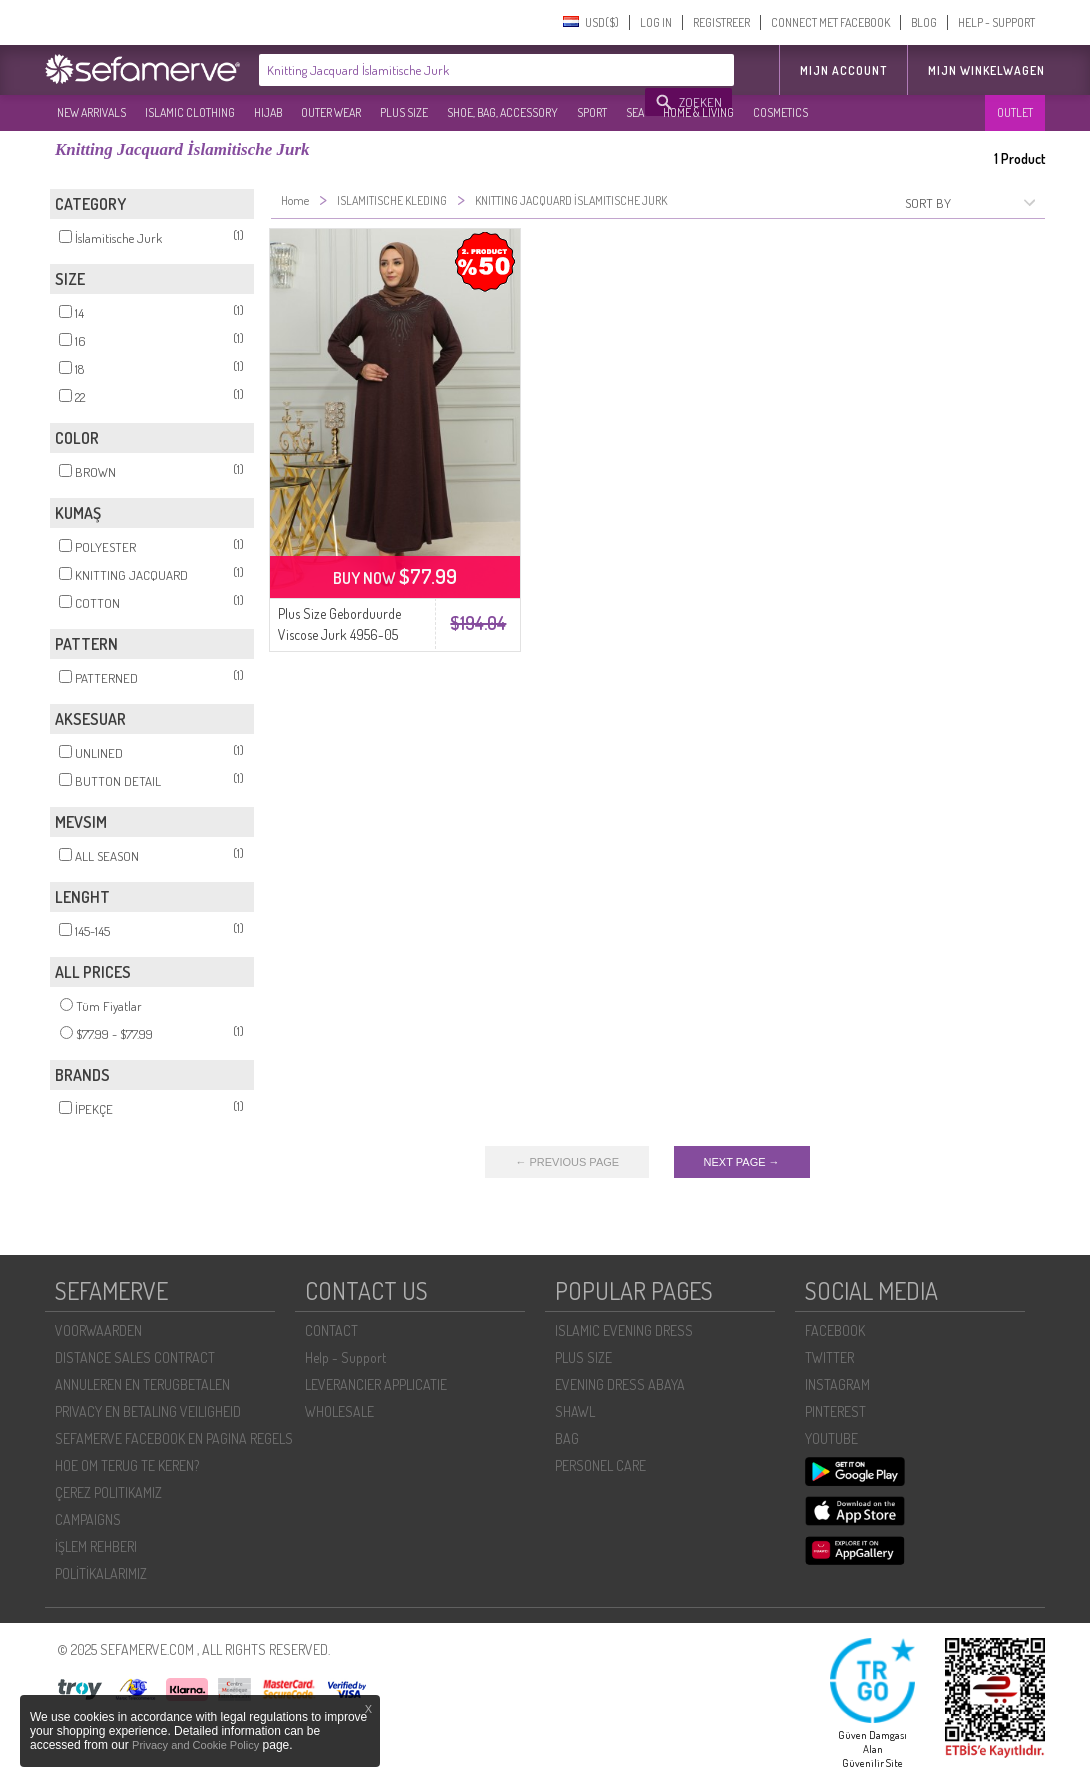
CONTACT (331, 1330)
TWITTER (829, 1357)
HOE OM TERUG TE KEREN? (127, 1465)
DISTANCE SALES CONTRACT (135, 1357)
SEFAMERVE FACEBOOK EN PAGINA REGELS (174, 1438)
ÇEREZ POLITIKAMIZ (108, 1492)
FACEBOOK (835, 1330)
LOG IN (656, 22)
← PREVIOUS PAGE (567, 1162)
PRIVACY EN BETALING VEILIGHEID (148, 1411)
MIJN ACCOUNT (843, 70)
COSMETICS (780, 112)
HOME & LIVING (698, 112)
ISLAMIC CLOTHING (190, 112)
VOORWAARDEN (98, 1330)
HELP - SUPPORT (996, 22)
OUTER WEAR (331, 112)
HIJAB (268, 112)
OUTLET (1015, 112)
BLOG (924, 22)
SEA (635, 112)
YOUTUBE (831, 1438)
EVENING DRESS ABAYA (620, 1384)
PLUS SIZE (404, 112)
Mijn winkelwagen (986, 70)
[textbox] (453, 70)
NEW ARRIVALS (91, 112)
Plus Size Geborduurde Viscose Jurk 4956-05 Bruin (339, 634)
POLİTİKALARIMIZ (101, 1573)
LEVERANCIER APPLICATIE (376, 1384)
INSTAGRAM (837, 1384)
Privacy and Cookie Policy (195, 1745)
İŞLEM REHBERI (96, 1546)
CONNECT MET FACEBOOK (830, 22)
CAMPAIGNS (88, 1519)
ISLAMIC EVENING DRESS (624, 1330)
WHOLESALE (339, 1411)
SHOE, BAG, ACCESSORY (502, 112)
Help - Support (345, 1357)
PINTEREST (835, 1411)
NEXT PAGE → (742, 1162)
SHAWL (575, 1411)
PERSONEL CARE (600, 1465)
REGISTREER (721, 22)
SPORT (592, 112)
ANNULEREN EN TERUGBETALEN (142, 1384)
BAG (567, 1438)
